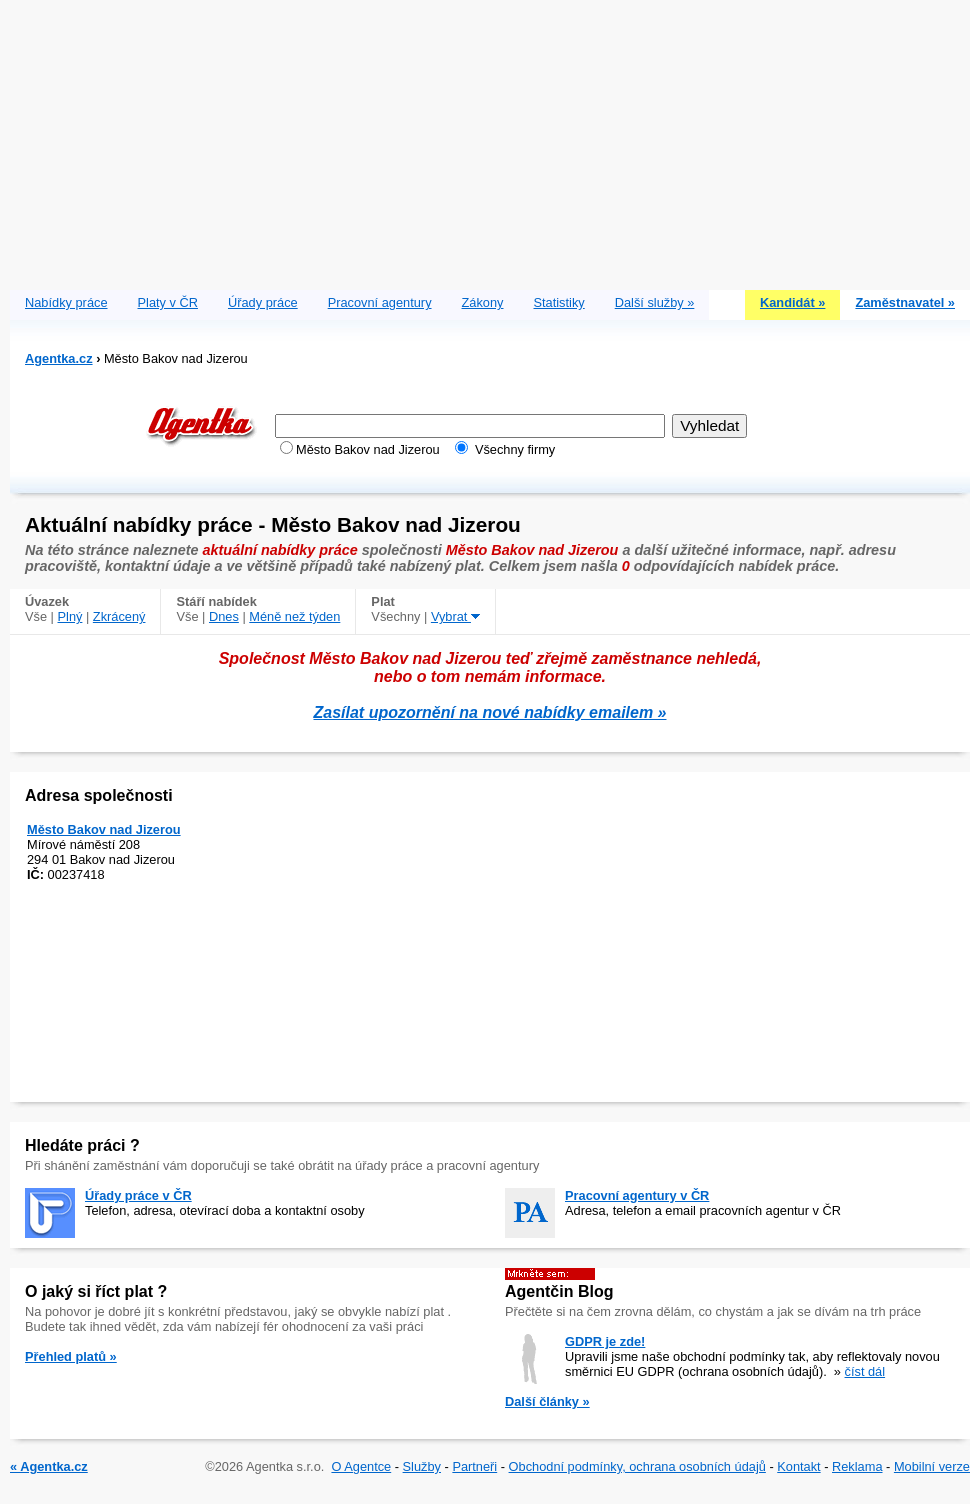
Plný (70, 616)
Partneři (474, 1466)
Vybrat (455, 616)
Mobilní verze (932, 1466)
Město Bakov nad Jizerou (104, 829)
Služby (422, 1466)
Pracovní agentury (380, 302)
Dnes (224, 616)
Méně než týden (294, 616)
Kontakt (798, 1466)
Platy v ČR (168, 302)
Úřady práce (263, 302)
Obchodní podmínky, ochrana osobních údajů (637, 1466)
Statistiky (559, 302)
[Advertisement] (490, 140)
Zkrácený (119, 616)
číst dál (865, 1371)
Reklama (857, 1466)
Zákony (483, 302)
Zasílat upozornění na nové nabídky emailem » (490, 712)
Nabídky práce (66, 302)
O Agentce (361, 1466)
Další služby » (655, 302)
